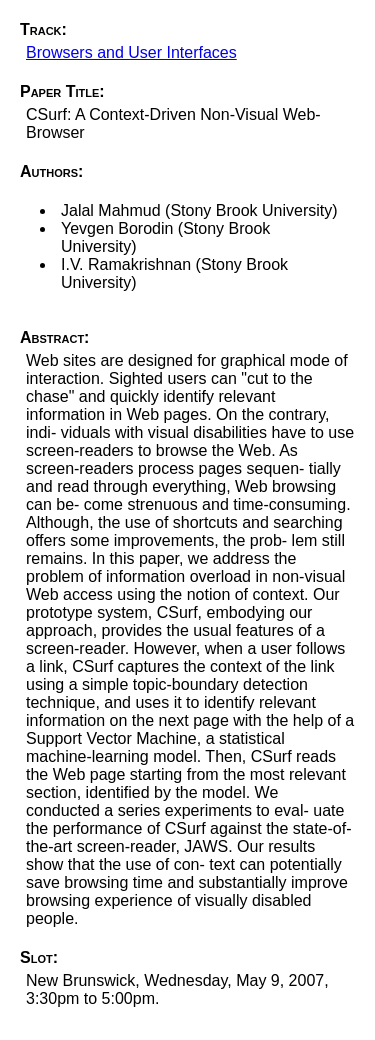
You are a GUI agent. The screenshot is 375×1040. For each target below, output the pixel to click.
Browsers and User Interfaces (131, 52)
